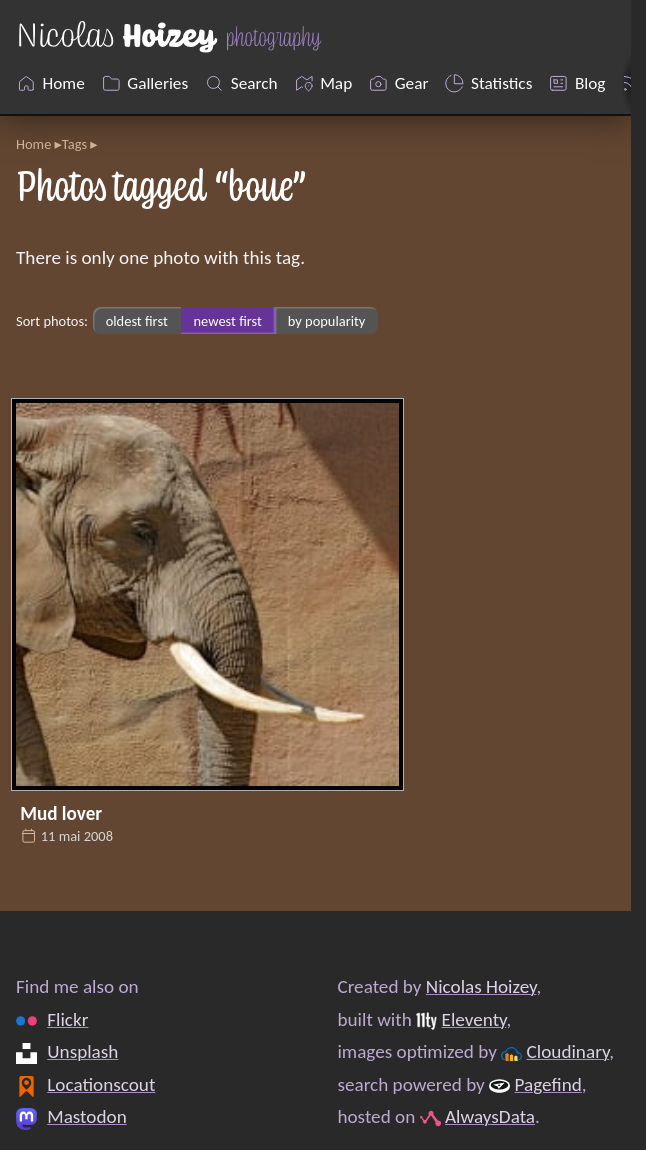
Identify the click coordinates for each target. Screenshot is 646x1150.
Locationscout (101, 1084)
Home (33, 144)
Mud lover (61, 813)
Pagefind (548, 1084)
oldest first (137, 321)
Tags (74, 144)
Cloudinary (568, 1051)
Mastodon (86, 1116)
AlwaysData (490, 1116)
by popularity (327, 321)
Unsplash (82, 1051)
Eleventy (474, 1019)
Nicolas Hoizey (481, 986)
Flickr (67, 1019)
